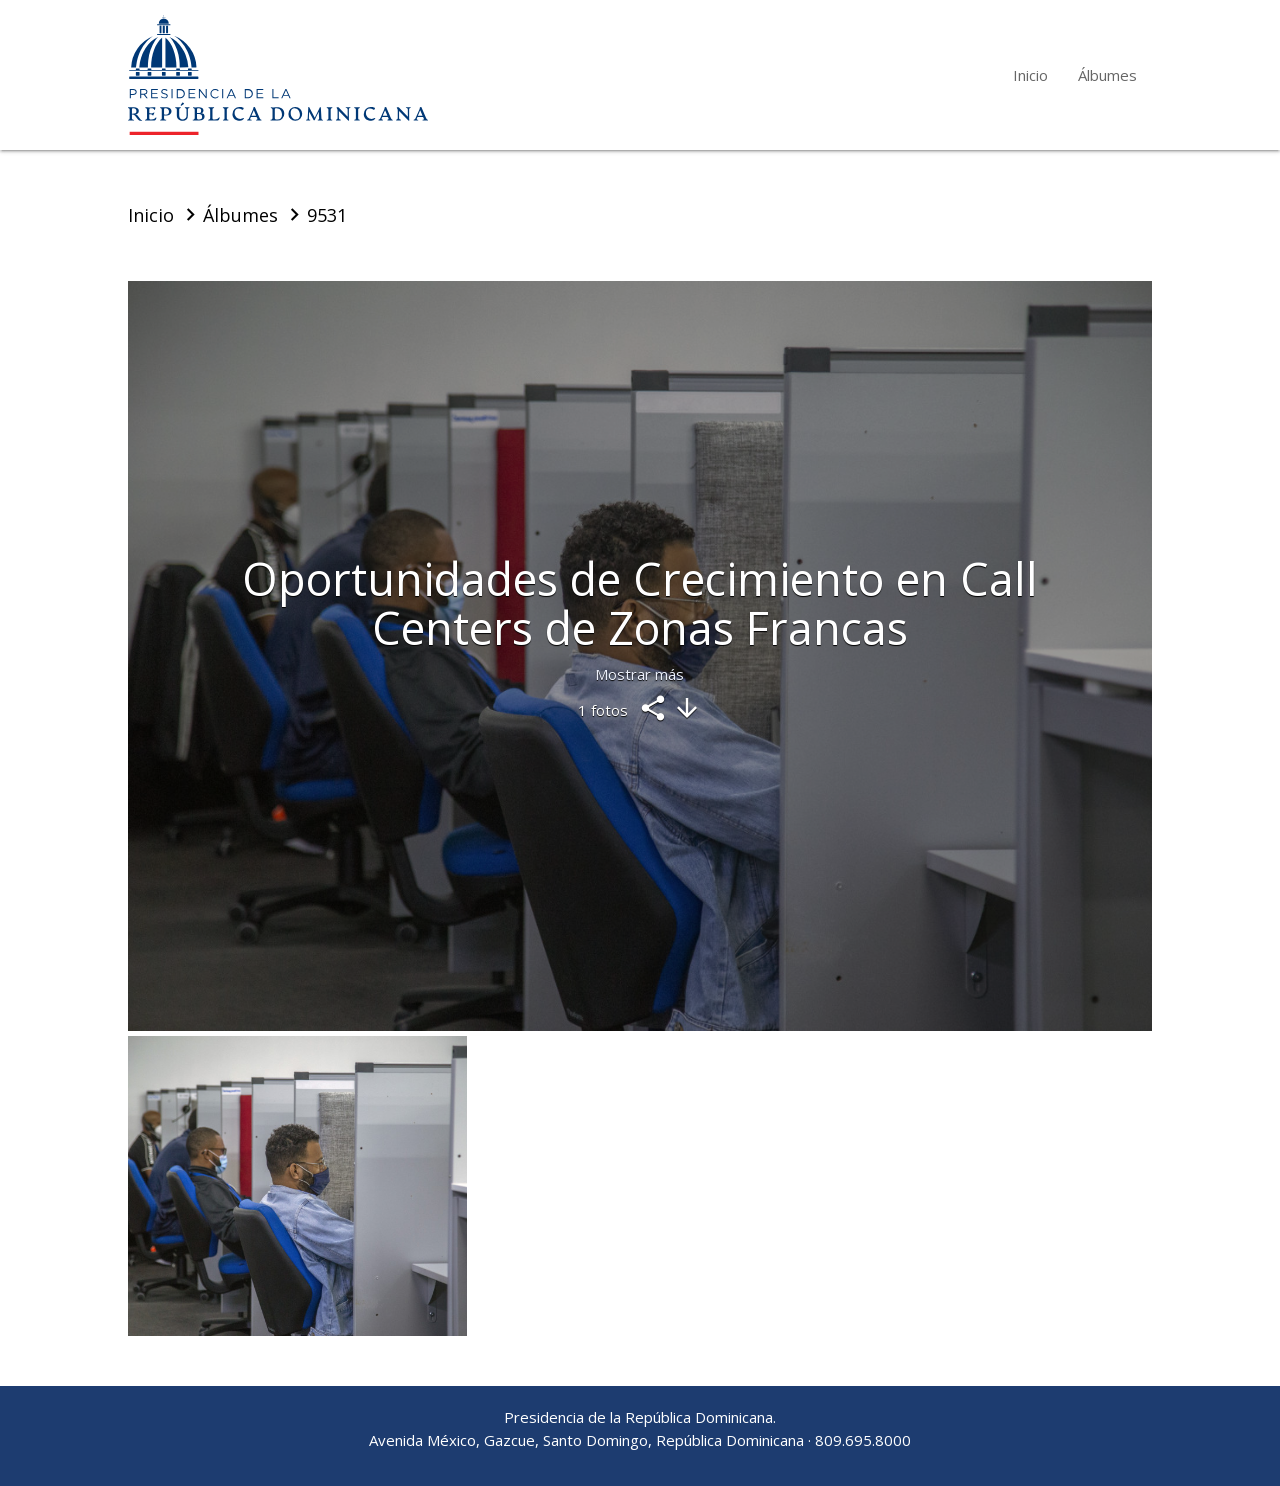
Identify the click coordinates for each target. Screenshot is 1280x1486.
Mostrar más (639, 674)
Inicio (1030, 75)
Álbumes (1107, 75)
